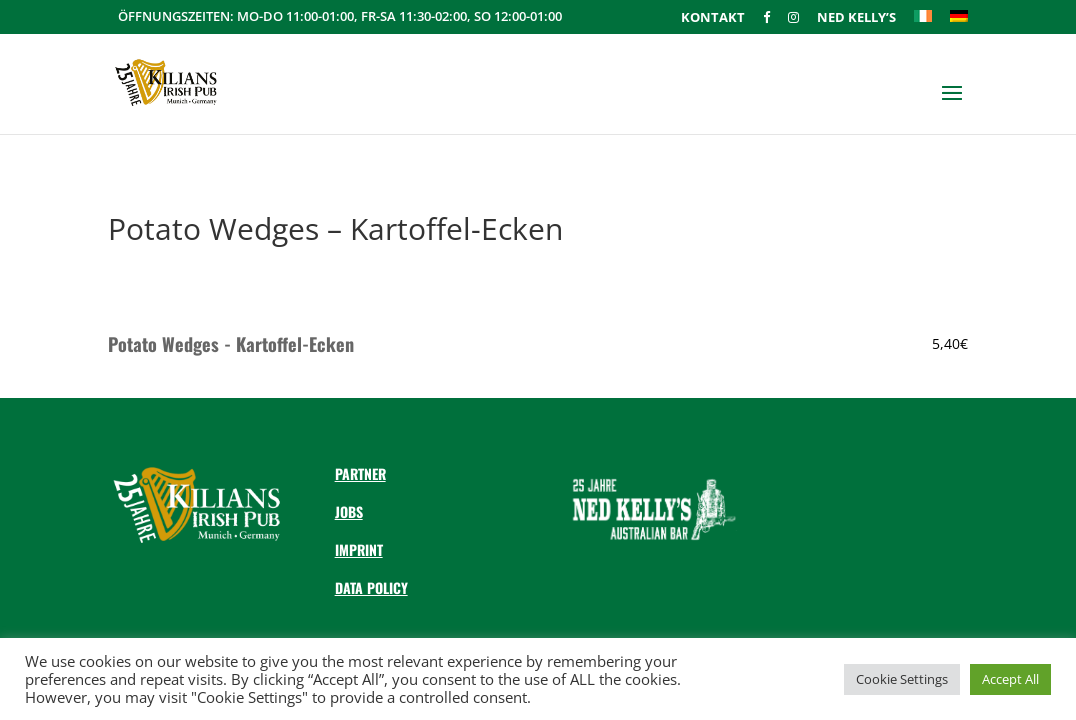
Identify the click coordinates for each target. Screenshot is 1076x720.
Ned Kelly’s (856, 18)
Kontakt (713, 18)
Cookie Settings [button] (902, 679)
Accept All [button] (1010, 679)
